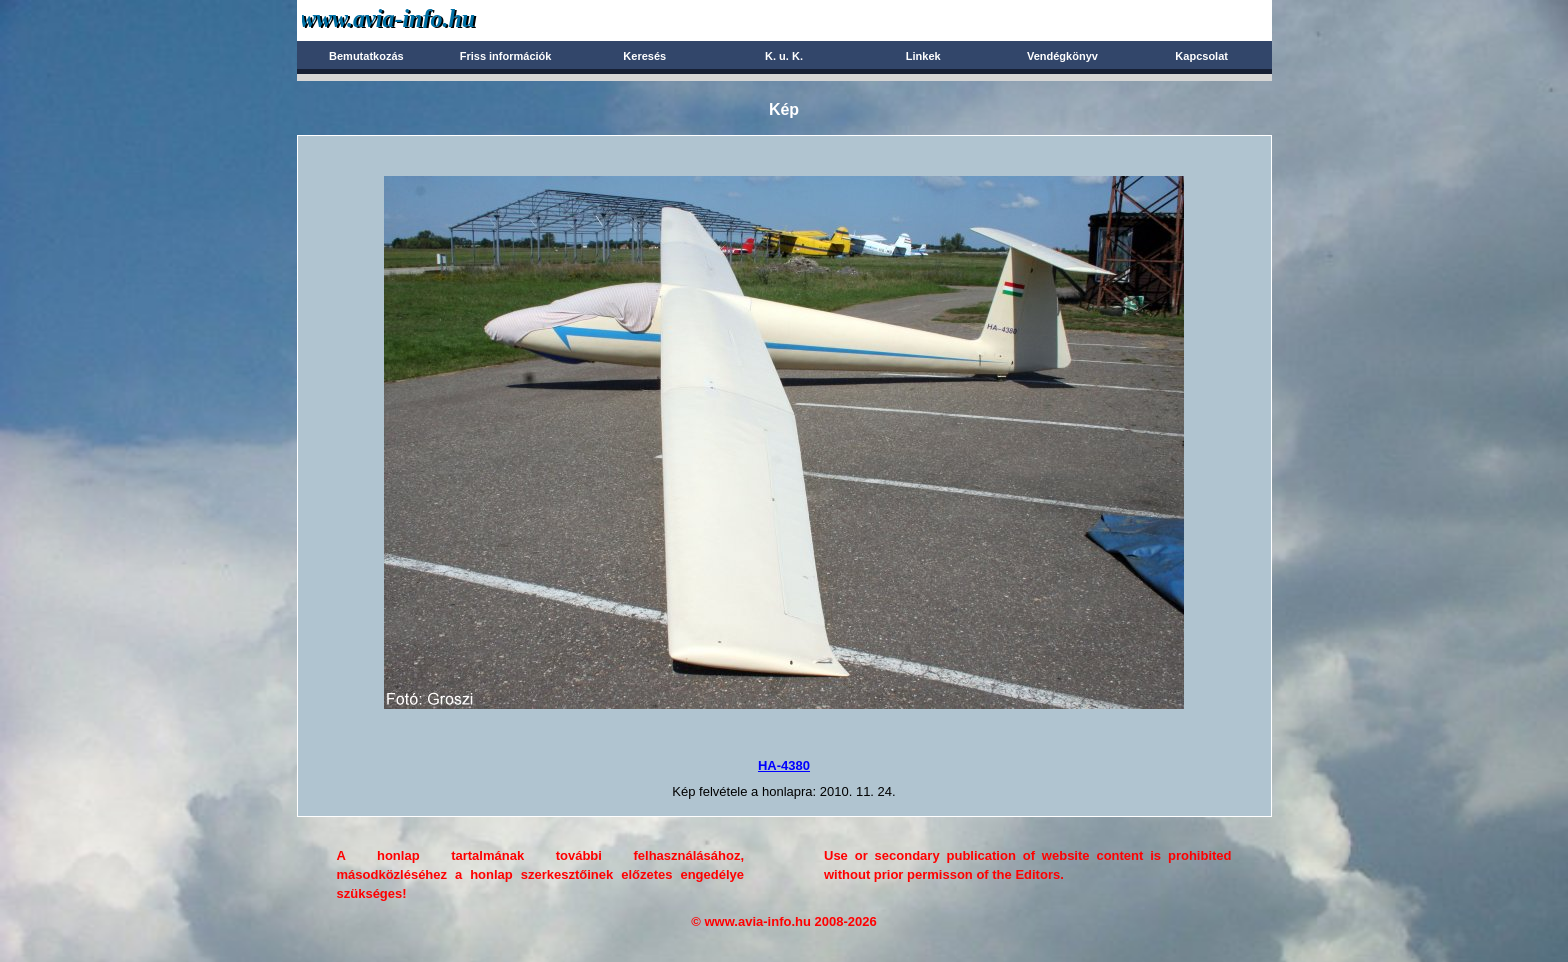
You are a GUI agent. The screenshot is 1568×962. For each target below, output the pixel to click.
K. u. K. (784, 56)
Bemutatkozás (366, 56)
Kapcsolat (1201, 56)
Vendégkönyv (1062, 56)
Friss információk (506, 56)
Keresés (644, 56)
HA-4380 (784, 765)
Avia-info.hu (423, 19)
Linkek (923, 56)
